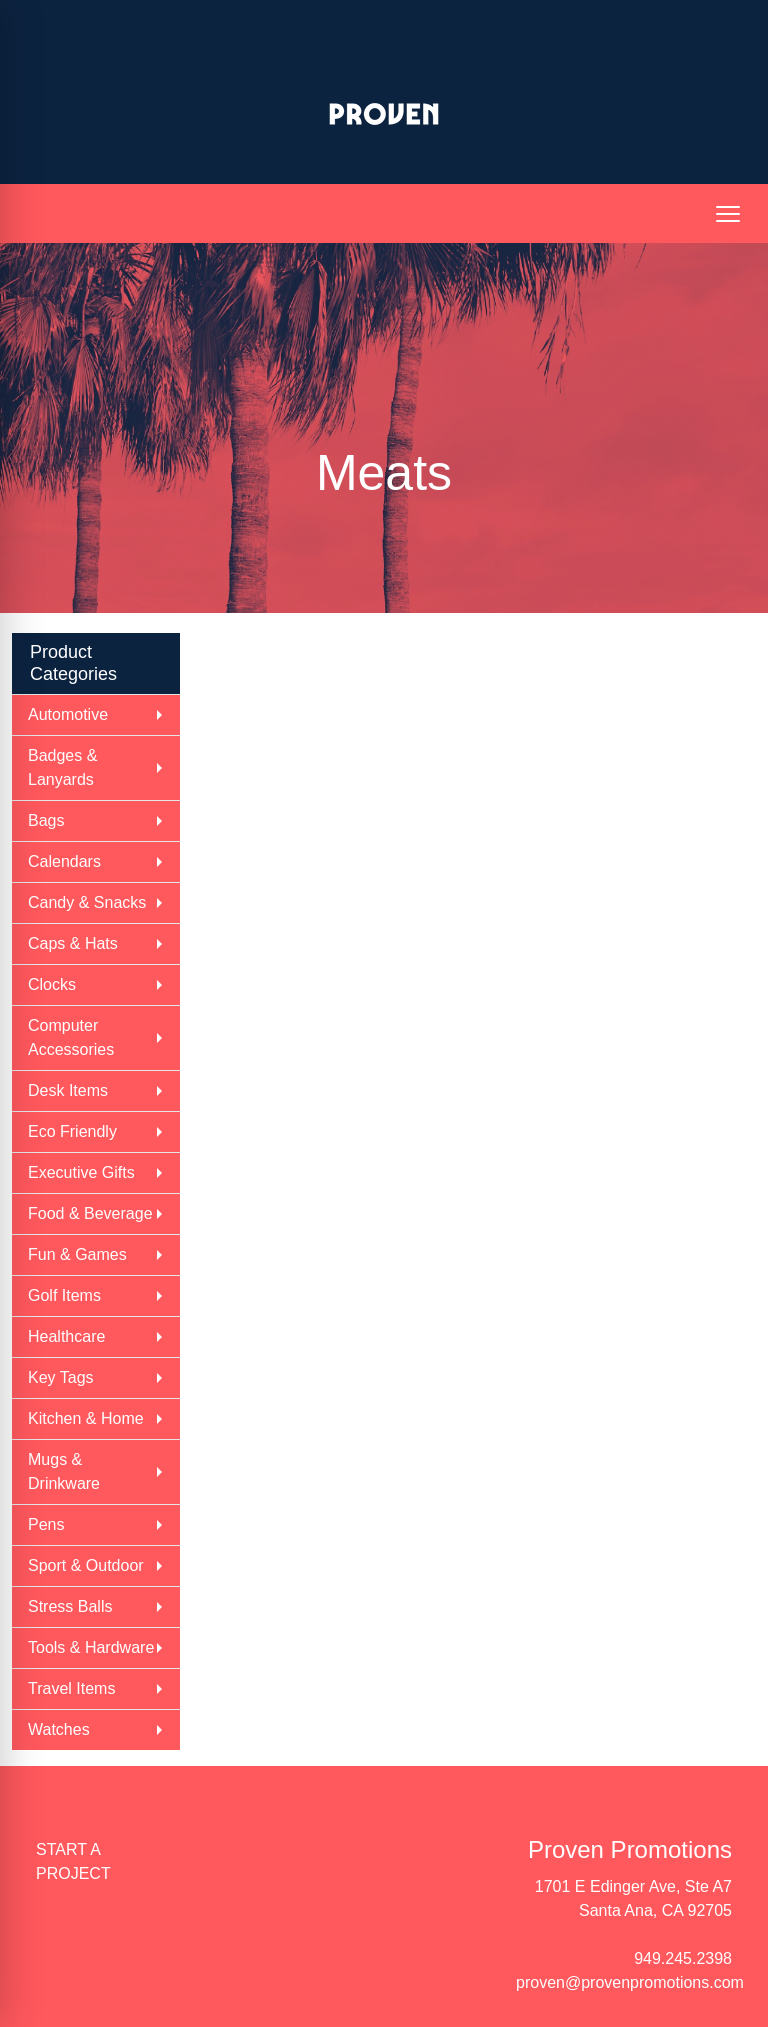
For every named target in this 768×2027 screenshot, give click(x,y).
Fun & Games (77, 1254)
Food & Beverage (90, 1213)
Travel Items (71, 1688)
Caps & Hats (73, 943)
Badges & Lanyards (62, 767)
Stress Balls (70, 1606)
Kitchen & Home (86, 1418)
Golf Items (64, 1295)
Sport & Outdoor (86, 1565)
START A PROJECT (73, 1861)
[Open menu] (728, 214)
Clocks (52, 984)
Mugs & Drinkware (64, 1471)
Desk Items (68, 1090)
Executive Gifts (81, 1172)
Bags (46, 820)
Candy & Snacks (87, 902)
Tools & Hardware (91, 1647)
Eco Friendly (72, 1131)
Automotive (68, 714)
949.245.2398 (683, 1958)
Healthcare (66, 1336)
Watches (59, 1729)
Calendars (64, 861)
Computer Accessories (71, 1037)
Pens (46, 1524)
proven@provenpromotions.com (630, 1982)
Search (573, 21)
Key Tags (61, 1377)
